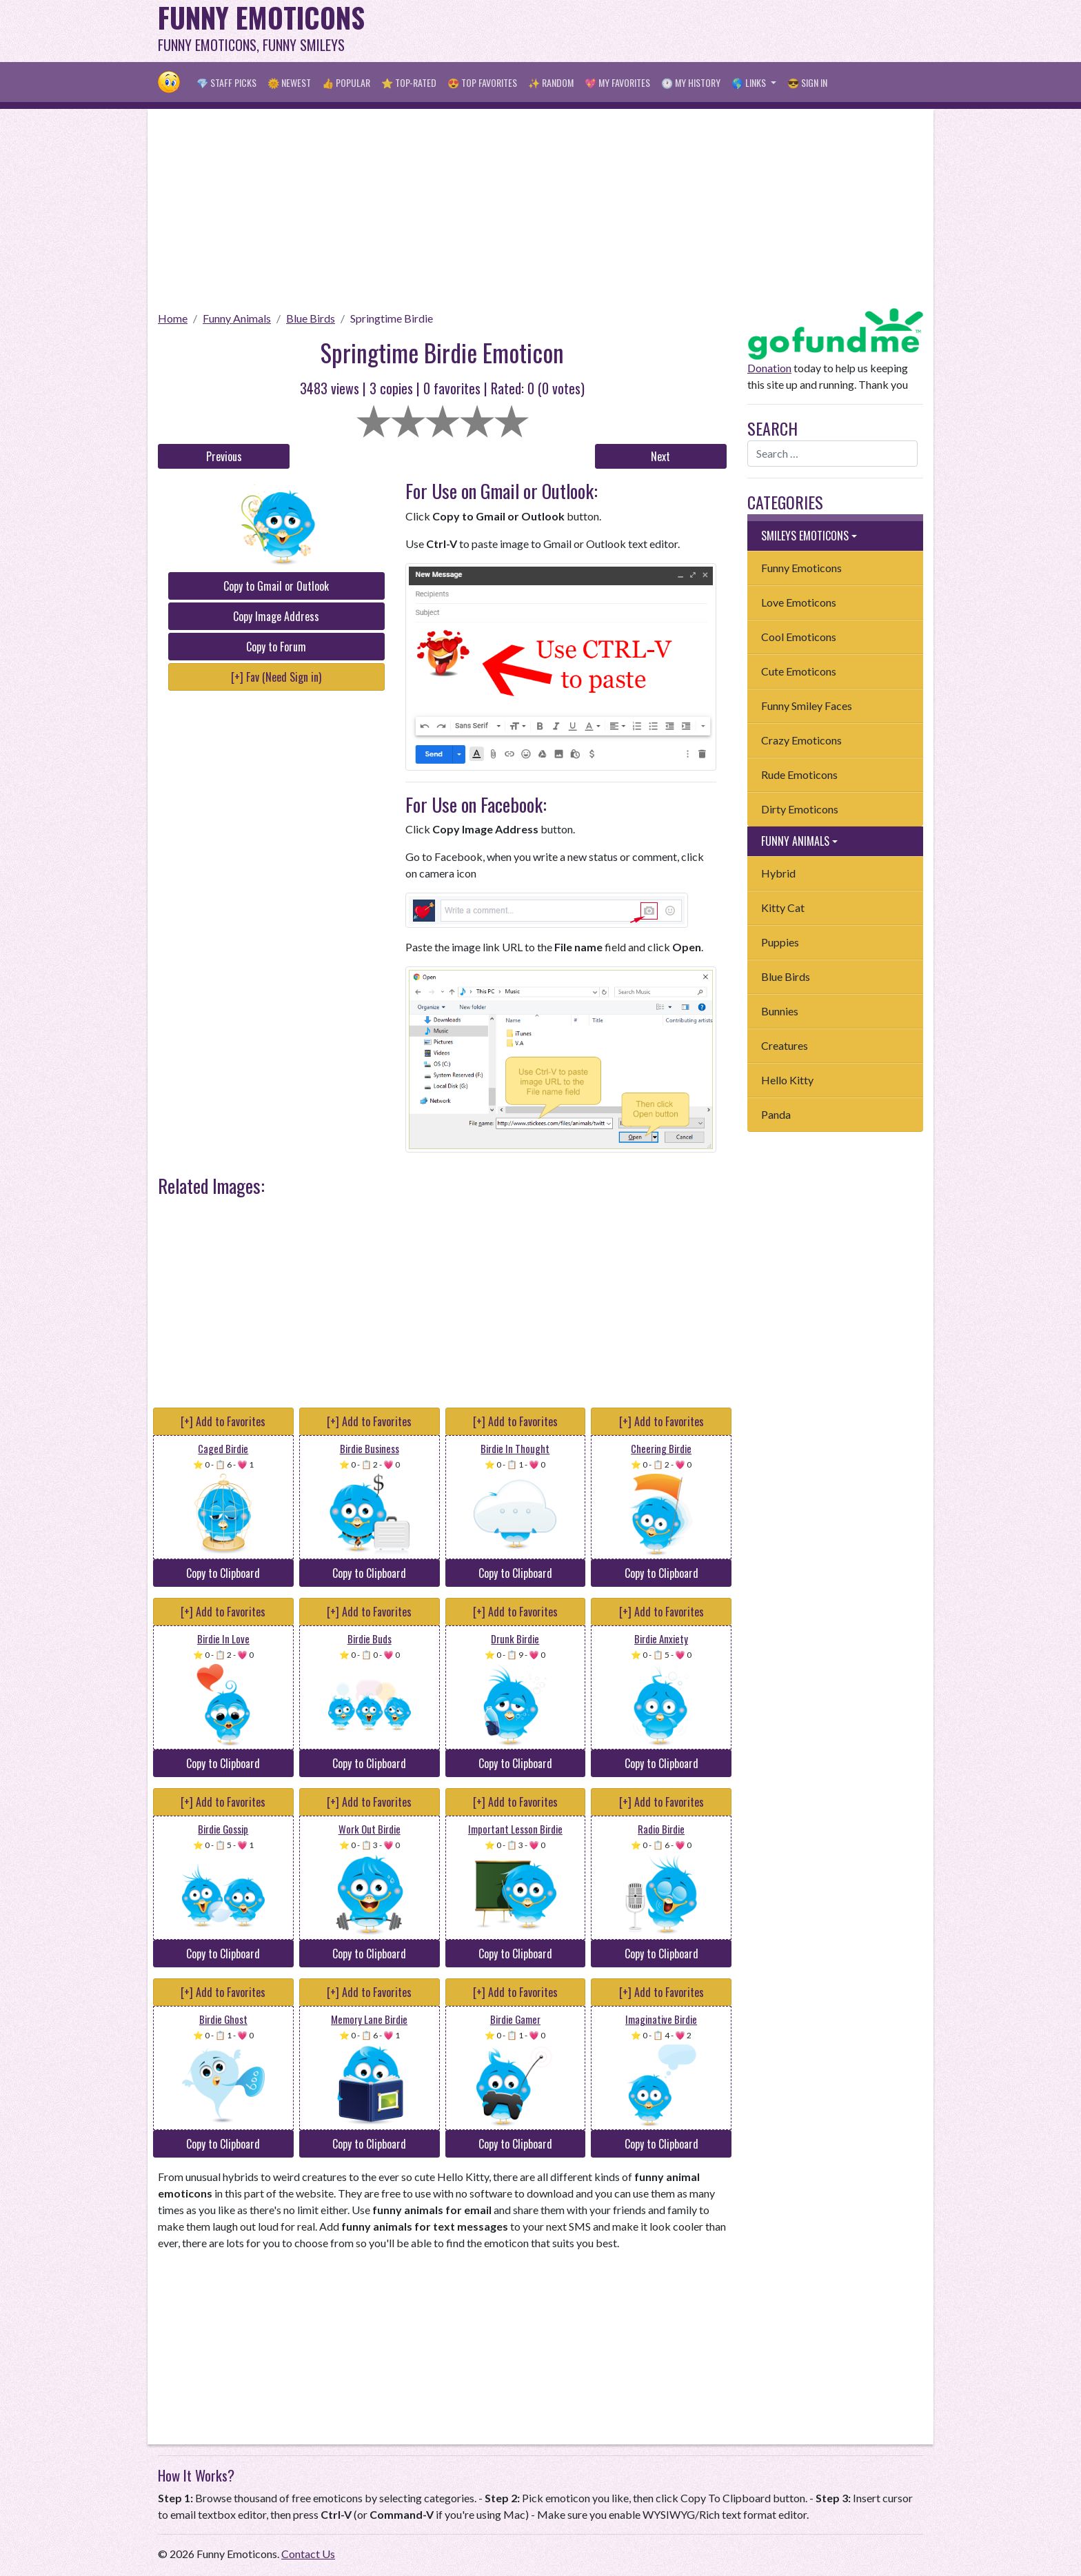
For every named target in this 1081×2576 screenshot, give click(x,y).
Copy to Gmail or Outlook (276, 586)
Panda (776, 1114)
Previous (224, 456)
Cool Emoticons (798, 636)
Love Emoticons (798, 602)
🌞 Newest (289, 82)
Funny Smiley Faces (806, 705)
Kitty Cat (783, 907)
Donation (769, 367)
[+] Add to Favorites (223, 1421)
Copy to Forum (276, 646)
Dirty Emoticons (799, 808)
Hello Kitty (787, 1079)
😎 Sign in (807, 82)
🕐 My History (690, 82)
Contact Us (308, 2553)
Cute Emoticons (798, 671)
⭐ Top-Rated (408, 82)
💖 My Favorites (617, 82)
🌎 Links (749, 82)
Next (660, 456)
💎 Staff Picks (226, 82)
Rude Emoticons (799, 774)
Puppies (780, 942)
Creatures (784, 1045)
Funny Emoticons (801, 567)
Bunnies (779, 1010)
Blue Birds (310, 318)
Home (173, 318)
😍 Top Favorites (482, 82)
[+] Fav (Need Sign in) (276, 677)
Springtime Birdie (391, 318)
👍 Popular (346, 82)
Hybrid (778, 873)
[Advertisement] (672, 31)
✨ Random (551, 82)
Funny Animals (237, 318)
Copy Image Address (276, 616)
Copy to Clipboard (223, 1573)
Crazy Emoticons (801, 740)
